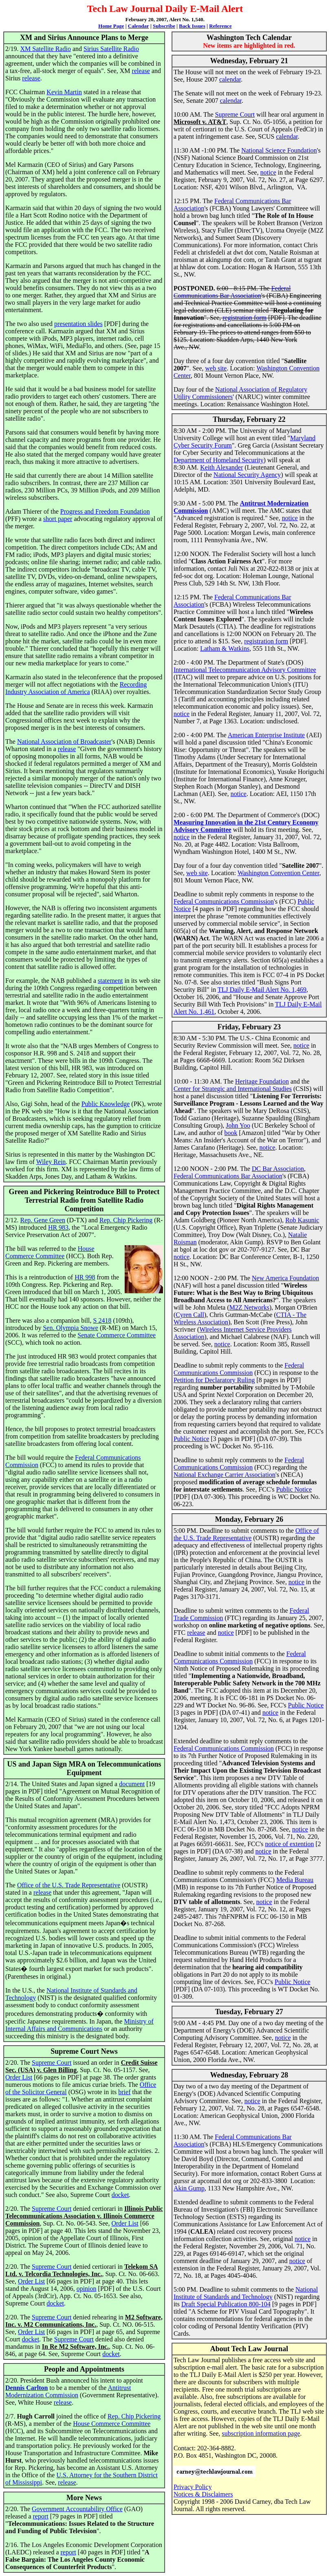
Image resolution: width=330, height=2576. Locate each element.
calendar (230, 79)
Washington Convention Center (278, 872)
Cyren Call (190, 1314)
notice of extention (289, 1843)
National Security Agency (247, 474)
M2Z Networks (249, 1307)
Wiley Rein (51, 1161)
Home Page (111, 26)
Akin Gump (189, 2188)
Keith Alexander (221, 467)
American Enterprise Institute (266, 735)
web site (216, 368)
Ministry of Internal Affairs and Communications (79, 2025)
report (40, 2516)
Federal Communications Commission (224, 901)
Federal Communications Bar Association (232, 292)
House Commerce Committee (50, 1252)
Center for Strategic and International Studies (233, 1088)
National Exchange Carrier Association (224, 1474)
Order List (18, 2077)
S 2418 (102, 1320)
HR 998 (85, 1277)
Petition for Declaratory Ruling (214, 1380)
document (132, 1783)
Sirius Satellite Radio (111, 48)
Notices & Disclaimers (203, 2494)
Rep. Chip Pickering (125, 1220)
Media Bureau (294, 1879)
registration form (244, 317)
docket (120, 2194)
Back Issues (192, 26)
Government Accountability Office (77, 2508)
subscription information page (261, 2433)
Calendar (138, 26)
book (231, 1132)
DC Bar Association (278, 1168)
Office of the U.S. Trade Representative (68, 1885)
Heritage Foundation (262, 1081)
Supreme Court (51, 2062)
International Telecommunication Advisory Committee (245, 669)
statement (110, 980)
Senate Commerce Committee (116, 1335)
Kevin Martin (64, 92)
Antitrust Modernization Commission (68, 2391)
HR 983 (58, 1227)
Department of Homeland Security (219, 460)
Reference (220, 26)
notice (268, 172)
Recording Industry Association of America (76, 688)
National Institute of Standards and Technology (246, 2293)
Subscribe (164, 26)
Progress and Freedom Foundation (105, 511)
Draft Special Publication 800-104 (226, 2304)
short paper (58, 518)
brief (124, 2091)
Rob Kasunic (302, 1220)
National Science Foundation (279, 150)
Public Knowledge (105, 1103)
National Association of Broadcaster (64, 741)
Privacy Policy (193, 2486)
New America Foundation (285, 1278)
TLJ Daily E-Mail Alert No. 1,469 (262, 989)
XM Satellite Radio (45, 48)
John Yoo (238, 1125)
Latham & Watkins (224, 648)
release (141, 70)
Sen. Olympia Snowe (70, 1327)
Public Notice (191, 1438)
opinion (87, 2288)
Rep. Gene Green (42, 1220)
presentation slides (78, 323)
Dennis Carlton (26, 2387)
